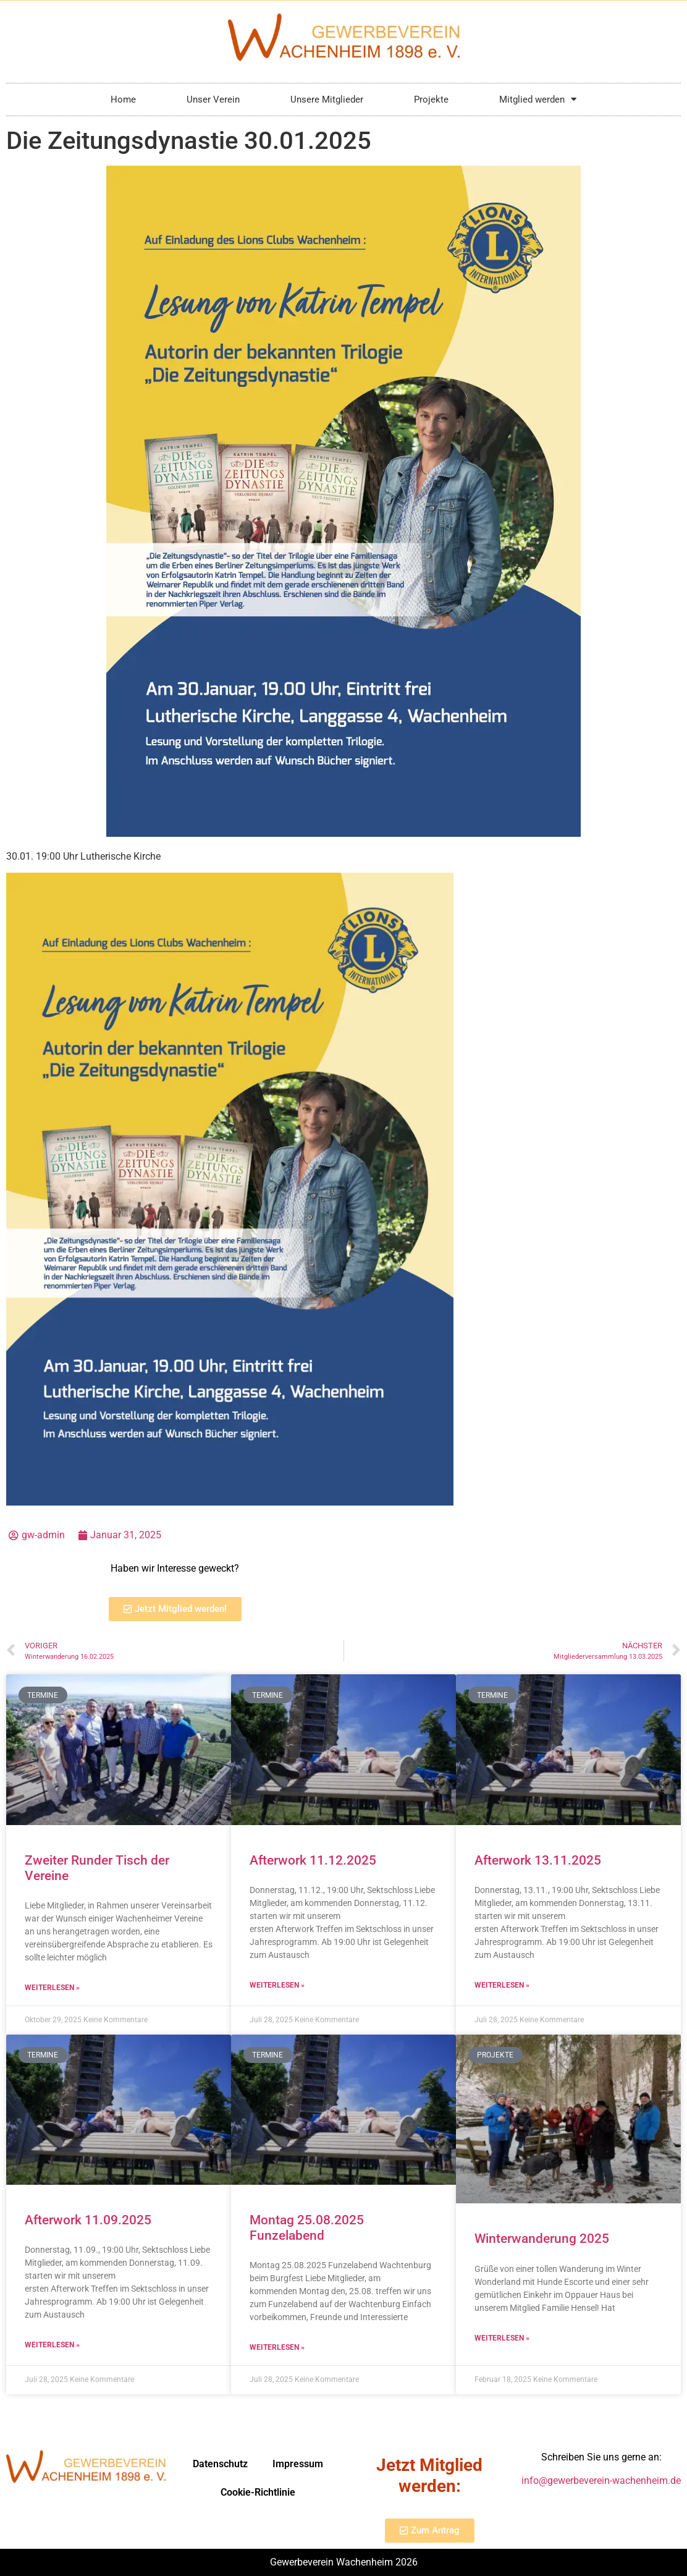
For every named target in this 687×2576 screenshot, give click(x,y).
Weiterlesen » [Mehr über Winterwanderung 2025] (501, 2338)
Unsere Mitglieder (326, 99)
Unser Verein (213, 99)
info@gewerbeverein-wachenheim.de (601, 2480)
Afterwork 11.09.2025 (88, 2220)
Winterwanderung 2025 (541, 2238)
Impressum (297, 2464)
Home (123, 99)
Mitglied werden (537, 99)
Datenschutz (220, 2464)
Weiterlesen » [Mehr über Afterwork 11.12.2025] (277, 1985)
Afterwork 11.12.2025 (313, 1860)
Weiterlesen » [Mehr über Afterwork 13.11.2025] (501, 1985)
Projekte (431, 99)
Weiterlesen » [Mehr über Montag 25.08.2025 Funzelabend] (277, 2347)
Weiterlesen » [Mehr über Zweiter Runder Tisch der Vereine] (52, 1987)
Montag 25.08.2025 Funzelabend (307, 2228)
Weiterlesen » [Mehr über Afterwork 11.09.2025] (52, 2345)
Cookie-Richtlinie (258, 2492)
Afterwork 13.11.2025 (537, 1860)
